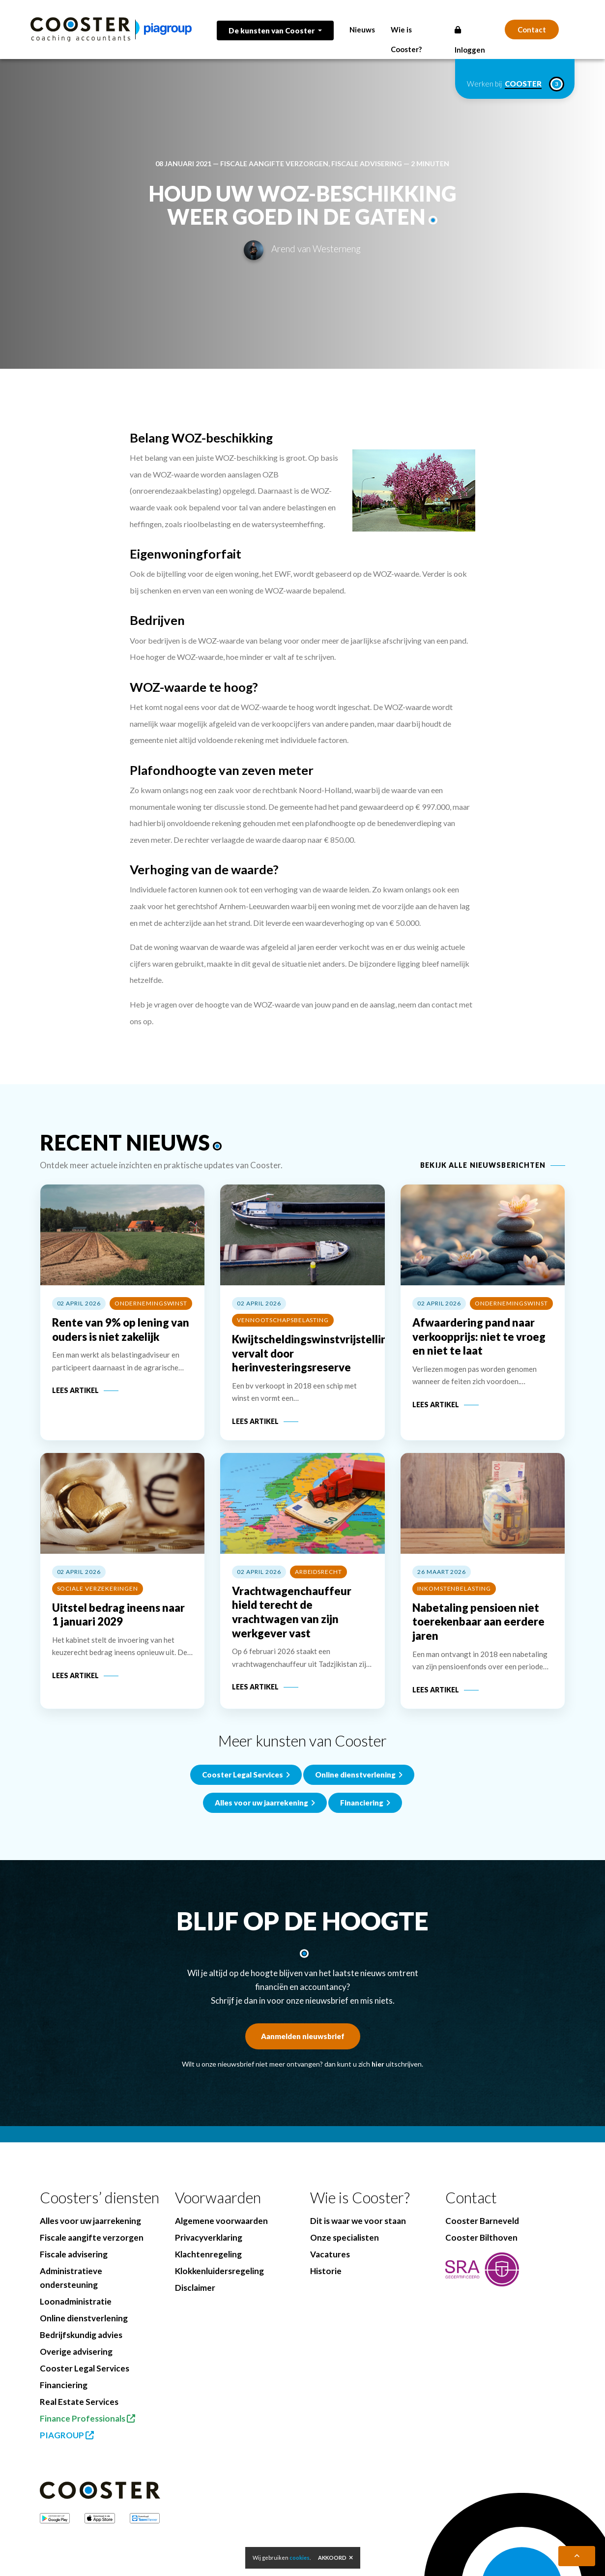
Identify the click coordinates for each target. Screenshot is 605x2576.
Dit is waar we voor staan (358, 2221)
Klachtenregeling (208, 2254)
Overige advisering (76, 2351)
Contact (532, 29)
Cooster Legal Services (246, 1854)
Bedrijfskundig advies (81, 2335)
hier (378, 2064)
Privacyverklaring (208, 2237)
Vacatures (330, 2254)
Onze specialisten (344, 2237)
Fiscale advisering (366, 163)
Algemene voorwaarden (221, 2221)
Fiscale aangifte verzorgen (274, 163)
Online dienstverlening (359, 1854)
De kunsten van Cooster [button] (272, 30)
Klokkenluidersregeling (219, 2271)
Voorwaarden (218, 2198)
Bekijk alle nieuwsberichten (483, 1165)
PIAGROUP (67, 2435)
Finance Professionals (87, 2418)
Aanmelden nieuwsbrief (303, 2036)
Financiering (63, 2385)
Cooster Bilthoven (481, 2237)
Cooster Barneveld (482, 2221)
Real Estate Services (79, 2402)
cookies (299, 2557)
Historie (326, 2271)
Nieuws (362, 29)
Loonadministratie (76, 2301)
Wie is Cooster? (360, 2198)
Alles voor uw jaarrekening (90, 2221)
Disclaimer (195, 2287)
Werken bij (515, 84)
